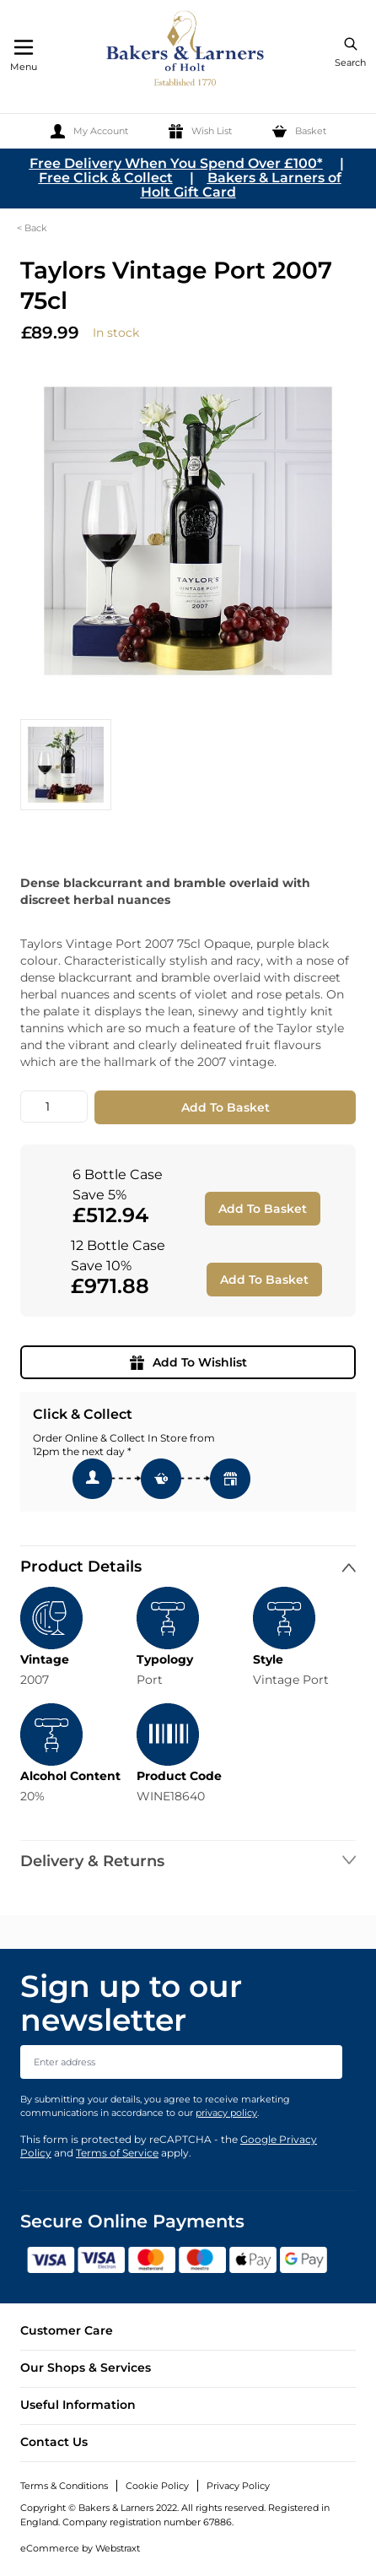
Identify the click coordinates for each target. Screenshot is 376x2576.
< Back (32, 228)
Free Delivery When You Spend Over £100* (176, 163)
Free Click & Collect (106, 178)
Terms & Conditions (64, 2486)
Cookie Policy (157, 2486)
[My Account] (89, 131)
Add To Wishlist (188, 1362)
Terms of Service (117, 2152)
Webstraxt (117, 2548)
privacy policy (226, 2113)
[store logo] (186, 51)
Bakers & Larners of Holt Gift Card (241, 185)
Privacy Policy (238, 2486)
